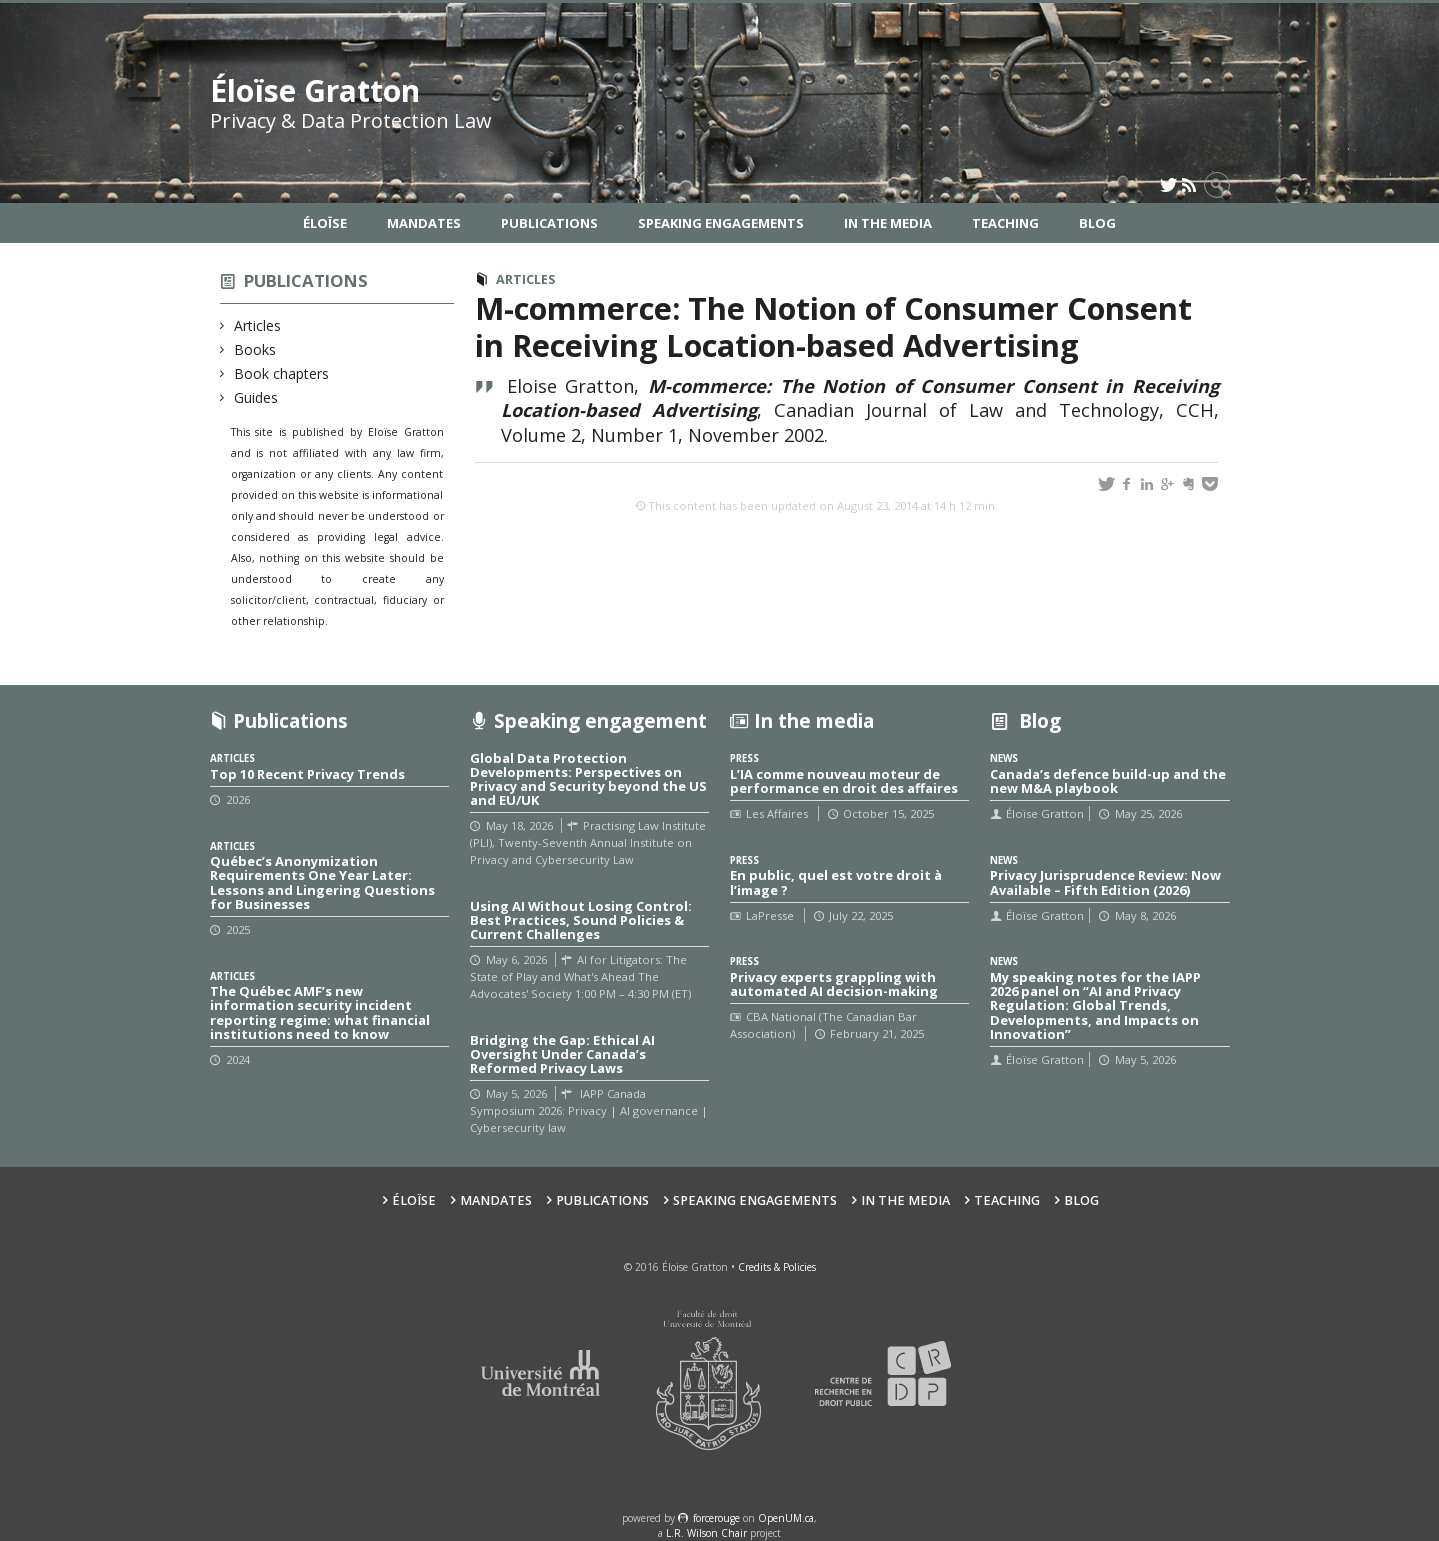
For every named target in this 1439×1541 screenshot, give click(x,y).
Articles (258, 325)
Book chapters (282, 373)
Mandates (424, 223)
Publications (549, 223)
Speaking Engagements (721, 223)
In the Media (888, 223)
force (716, 1518)
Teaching (1005, 223)
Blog (1097, 223)
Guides (256, 397)
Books (255, 349)
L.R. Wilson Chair (706, 1533)
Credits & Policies (777, 1267)
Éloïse (325, 223)
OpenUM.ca (786, 1518)
